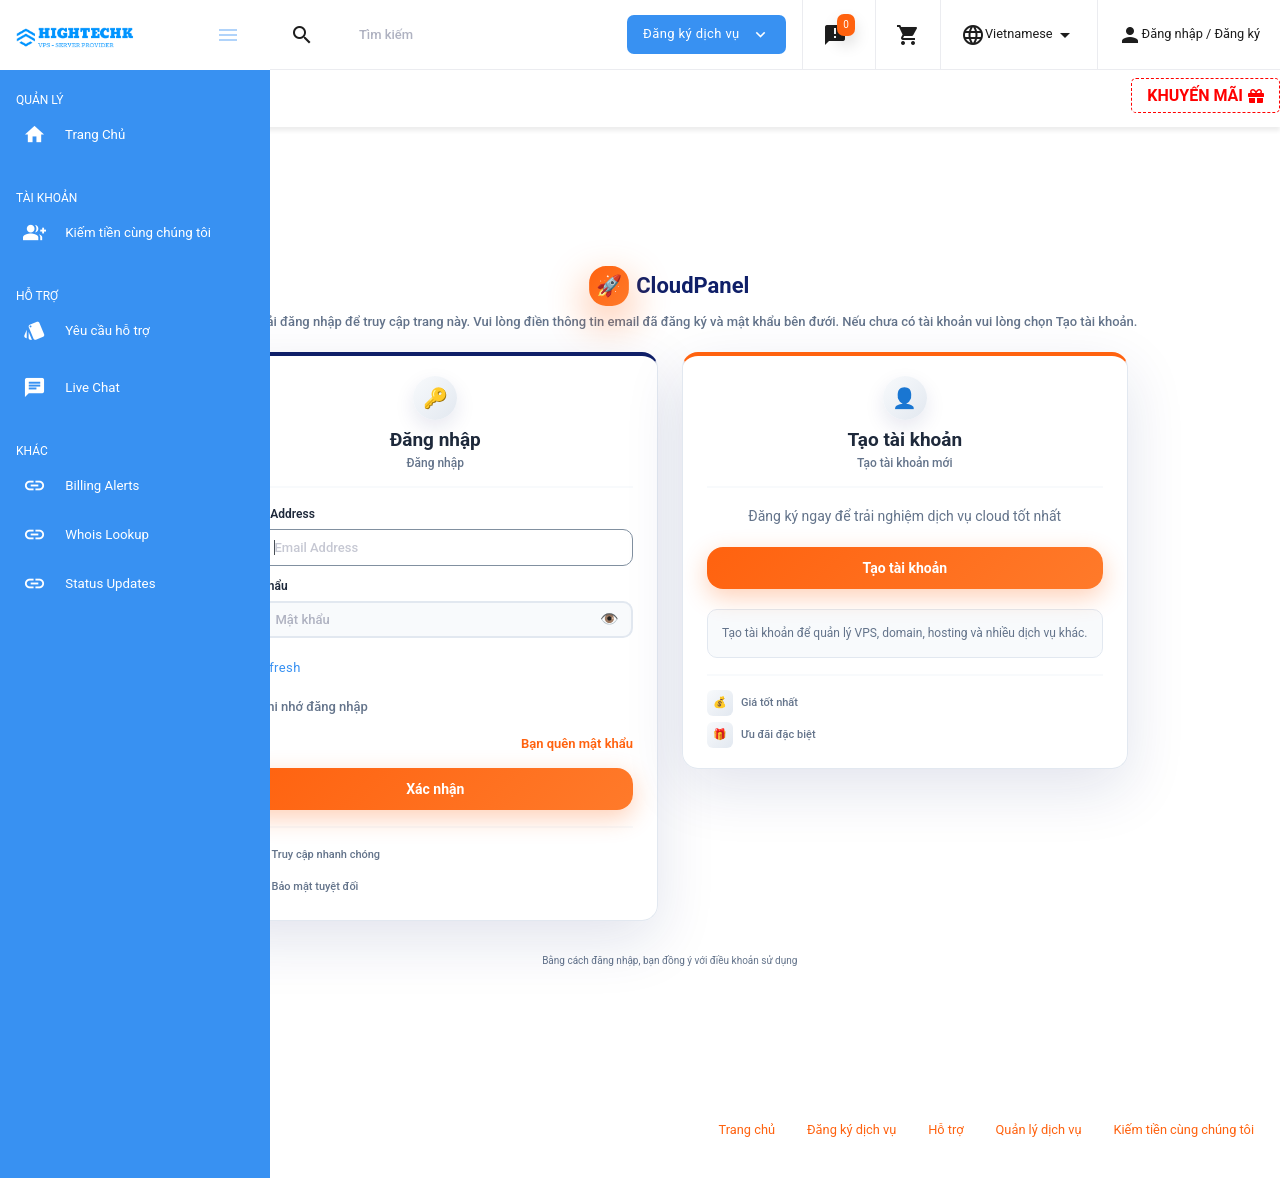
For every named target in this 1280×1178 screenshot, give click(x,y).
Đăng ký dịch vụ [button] (706, 34)
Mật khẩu (388, 605)
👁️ (714, 638)
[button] (838, 34)
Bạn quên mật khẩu (682, 762)
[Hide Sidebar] (228, 35)
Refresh (402, 686)
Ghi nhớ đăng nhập (425, 726)
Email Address (401, 533)
